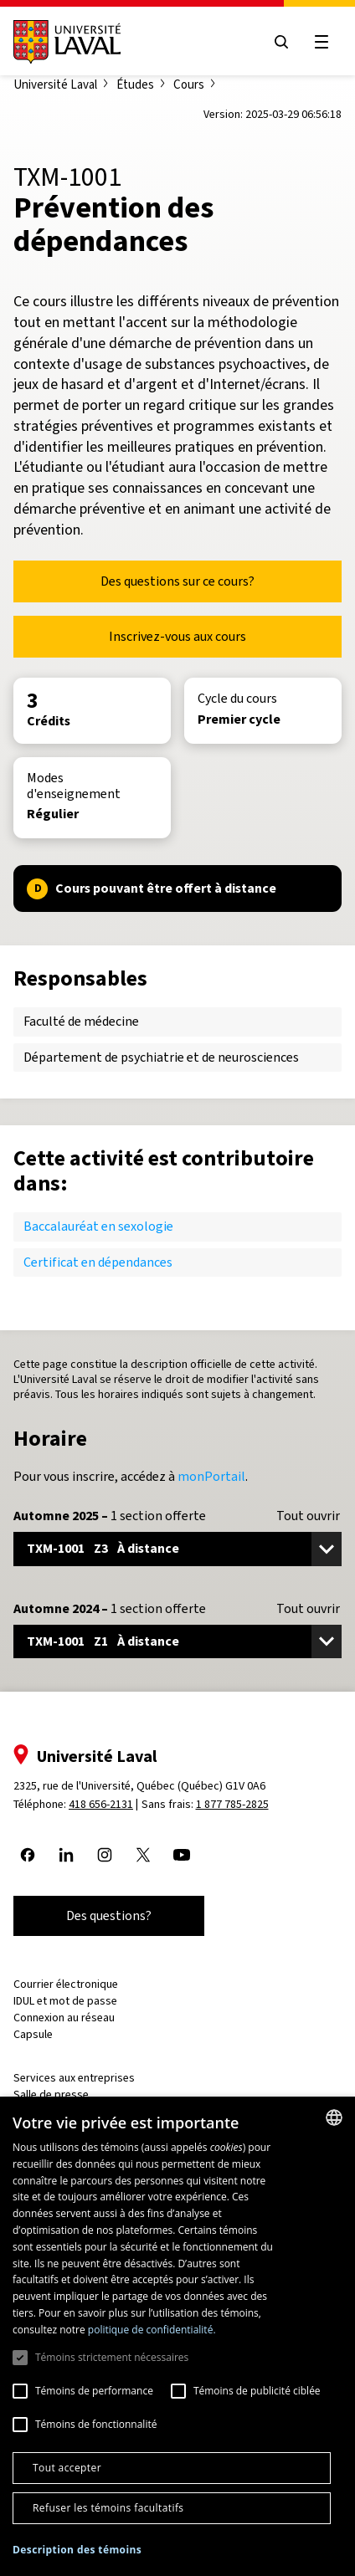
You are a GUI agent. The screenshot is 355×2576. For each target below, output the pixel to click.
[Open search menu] (281, 42)
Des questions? (109, 1915)
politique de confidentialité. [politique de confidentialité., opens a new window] (152, 2329)
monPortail (211, 1476)
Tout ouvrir (308, 1516)
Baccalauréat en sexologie (98, 1226)
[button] (77, 2550)
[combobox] (334, 2117)
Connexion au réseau (64, 2017)
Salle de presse (51, 2094)
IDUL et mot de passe (65, 2001)
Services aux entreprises (74, 2078)
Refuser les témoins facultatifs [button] (108, 2508)
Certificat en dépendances (97, 1262)
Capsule (33, 2034)
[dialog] (177, 2336)
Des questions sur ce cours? (177, 581)
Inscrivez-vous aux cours (177, 636)
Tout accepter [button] (67, 2468)
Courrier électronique (65, 1984)
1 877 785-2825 (232, 1804)
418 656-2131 (101, 1804)
